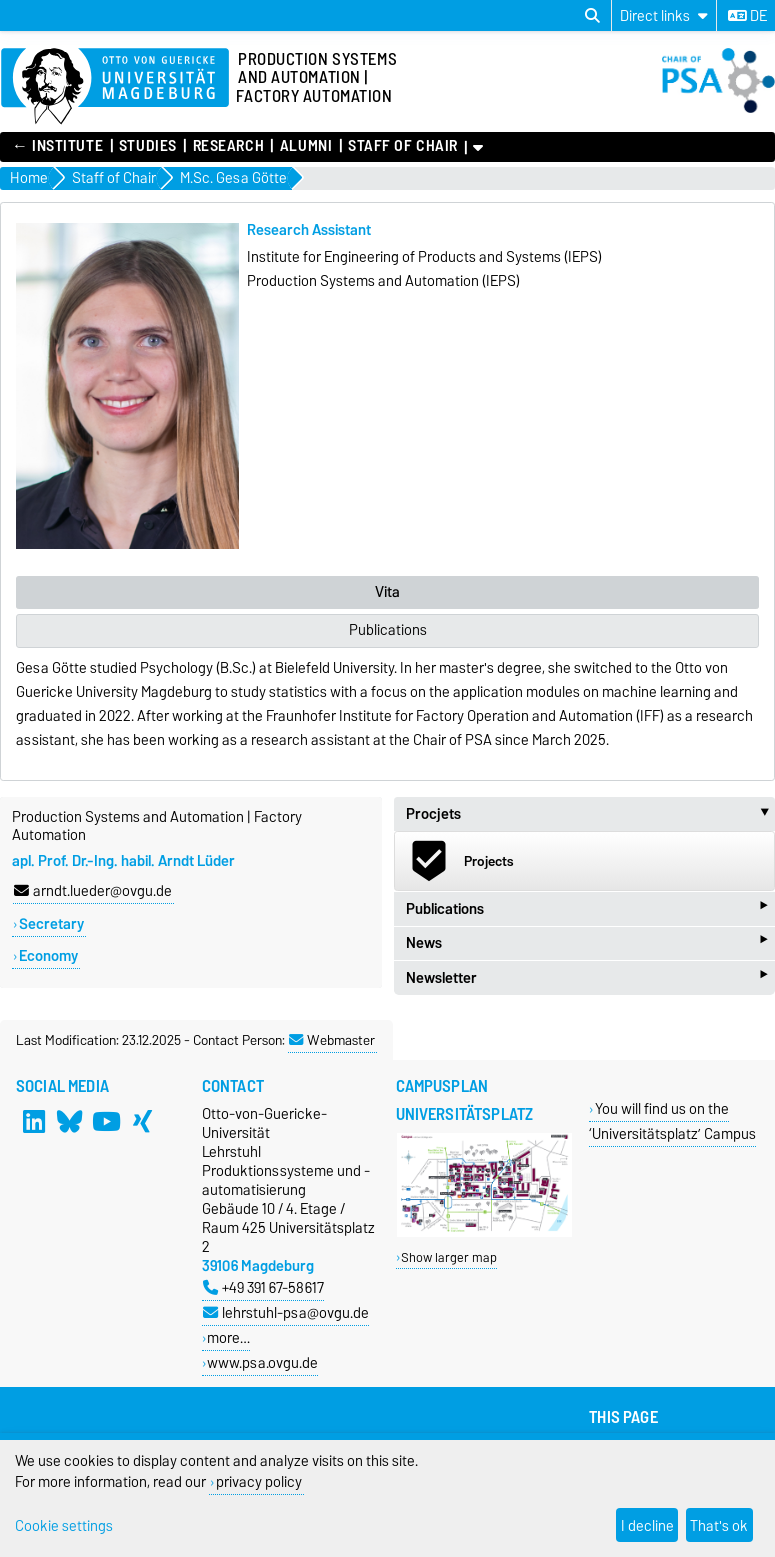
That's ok (719, 1525)
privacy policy (259, 1481)
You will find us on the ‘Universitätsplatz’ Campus (672, 1121)
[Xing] (142, 1122)
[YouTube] (106, 1122)
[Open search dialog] (592, 16)
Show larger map (449, 1257)
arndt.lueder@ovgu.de (93, 891)
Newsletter (587, 977)
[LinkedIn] (34, 1122)
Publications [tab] (388, 630)
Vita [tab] (387, 592)
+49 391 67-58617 (263, 1287)
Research (228, 146)
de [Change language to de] (747, 16)
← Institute (57, 146)
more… (228, 1337)
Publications (587, 908)
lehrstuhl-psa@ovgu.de (286, 1312)
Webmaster (332, 1040)
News (587, 943)
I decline (647, 1525)
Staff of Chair (403, 146)
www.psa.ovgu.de (262, 1362)
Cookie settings (64, 1525)
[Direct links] (664, 15)
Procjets (591, 814)
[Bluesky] (70, 1122)
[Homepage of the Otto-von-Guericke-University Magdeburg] (115, 87)
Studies (148, 146)
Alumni (306, 146)
